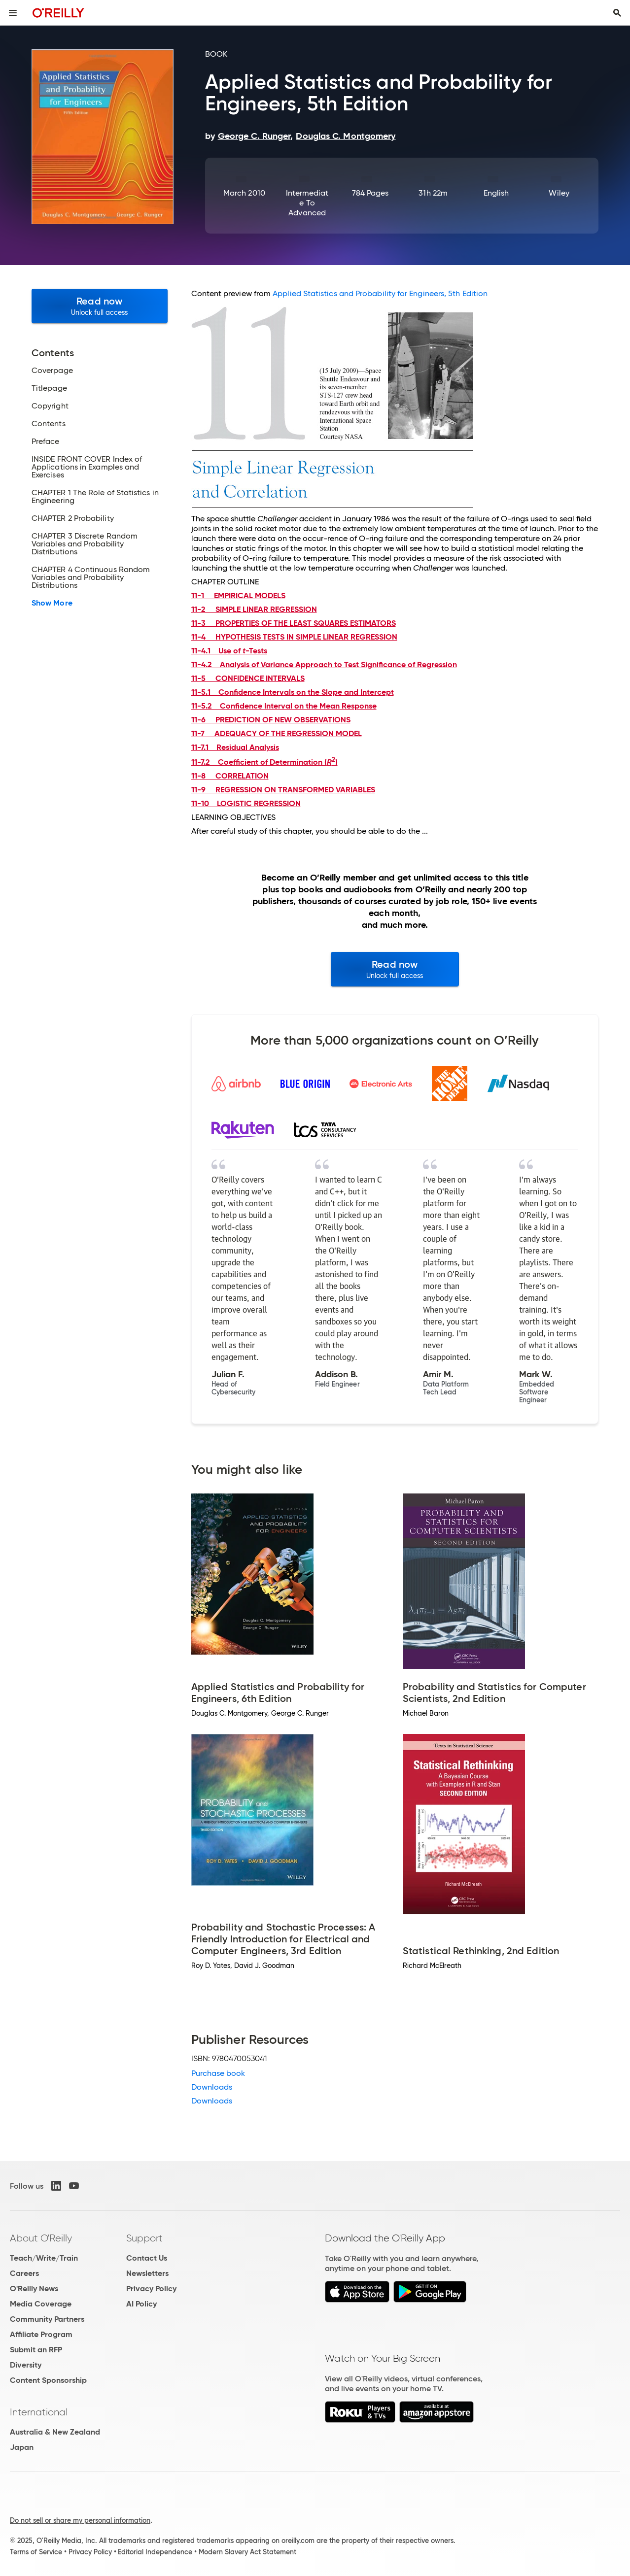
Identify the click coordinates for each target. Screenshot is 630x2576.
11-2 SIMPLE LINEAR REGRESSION (254, 609)
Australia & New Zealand (55, 2432)
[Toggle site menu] (13, 13)
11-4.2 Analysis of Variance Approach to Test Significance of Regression (324, 664)
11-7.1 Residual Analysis (235, 747)
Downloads (212, 2087)
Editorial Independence (155, 2551)
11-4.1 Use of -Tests (229, 650)
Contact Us (146, 2258)
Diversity (25, 2365)
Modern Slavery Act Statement (247, 2551)
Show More (52, 603)
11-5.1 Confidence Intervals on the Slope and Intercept (292, 692)
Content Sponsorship (48, 2380)
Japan (22, 2447)
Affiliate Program (41, 2334)
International (39, 2412)
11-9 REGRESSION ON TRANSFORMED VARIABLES (283, 789)
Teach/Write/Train (44, 2258)
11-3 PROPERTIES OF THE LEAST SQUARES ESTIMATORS (293, 623)
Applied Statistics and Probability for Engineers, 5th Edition (380, 293)
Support (144, 2238)
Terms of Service (36, 2551)
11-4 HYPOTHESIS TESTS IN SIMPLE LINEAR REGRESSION (294, 637)
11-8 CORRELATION (230, 776)
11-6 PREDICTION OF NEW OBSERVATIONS (270, 719)
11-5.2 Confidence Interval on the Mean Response (284, 706)
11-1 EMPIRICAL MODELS (238, 595)
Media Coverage (40, 2304)
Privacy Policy (151, 2288)
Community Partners (47, 2319)
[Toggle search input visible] (617, 13)
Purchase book (218, 2073)
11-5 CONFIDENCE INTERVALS (248, 678)
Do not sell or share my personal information (80, 2520)
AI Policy (141, 2304)
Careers (24, 2273)
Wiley (559, 193)
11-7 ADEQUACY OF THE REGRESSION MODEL (276, 733)
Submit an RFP (36, 2349)
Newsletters (147, 2273)
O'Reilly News (34, 2288)
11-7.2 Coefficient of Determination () (264, 762)
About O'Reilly (41, 2238)
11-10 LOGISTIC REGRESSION (246, 803)
